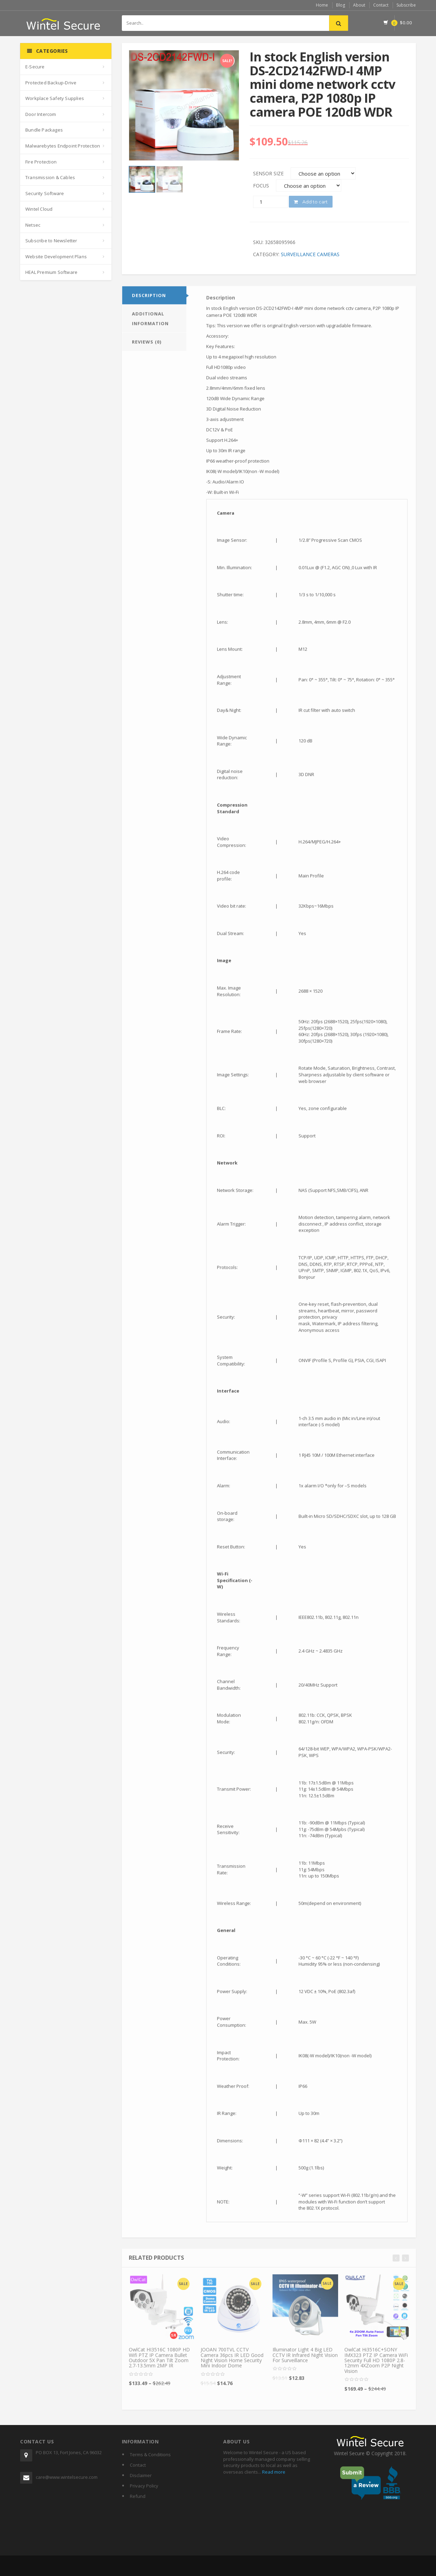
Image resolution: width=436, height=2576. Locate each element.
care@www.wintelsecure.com (67, 2477)
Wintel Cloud (38, 209)
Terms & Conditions (150, 2454)
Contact (380, 5)
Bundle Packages (44, 130)
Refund (137, 2496)
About (359, 5)
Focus (261, 185)
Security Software (44, 193)
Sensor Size (268, 173)
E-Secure (35, 67)
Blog (340, 5)
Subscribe (406, 5)
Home (322, 5)
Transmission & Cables (50, 177)
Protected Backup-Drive (50, 82)
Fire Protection (41, 162)
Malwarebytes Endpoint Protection (62, 146)
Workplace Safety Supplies (54, 98)
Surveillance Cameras (310, 254)
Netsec (32, 225)
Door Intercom (40, 114)
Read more (273, 2472)
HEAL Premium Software (51, 272)
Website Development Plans (56, 256)
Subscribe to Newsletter (51, 240)
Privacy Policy (144, 2486)
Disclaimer (141, 2475)
